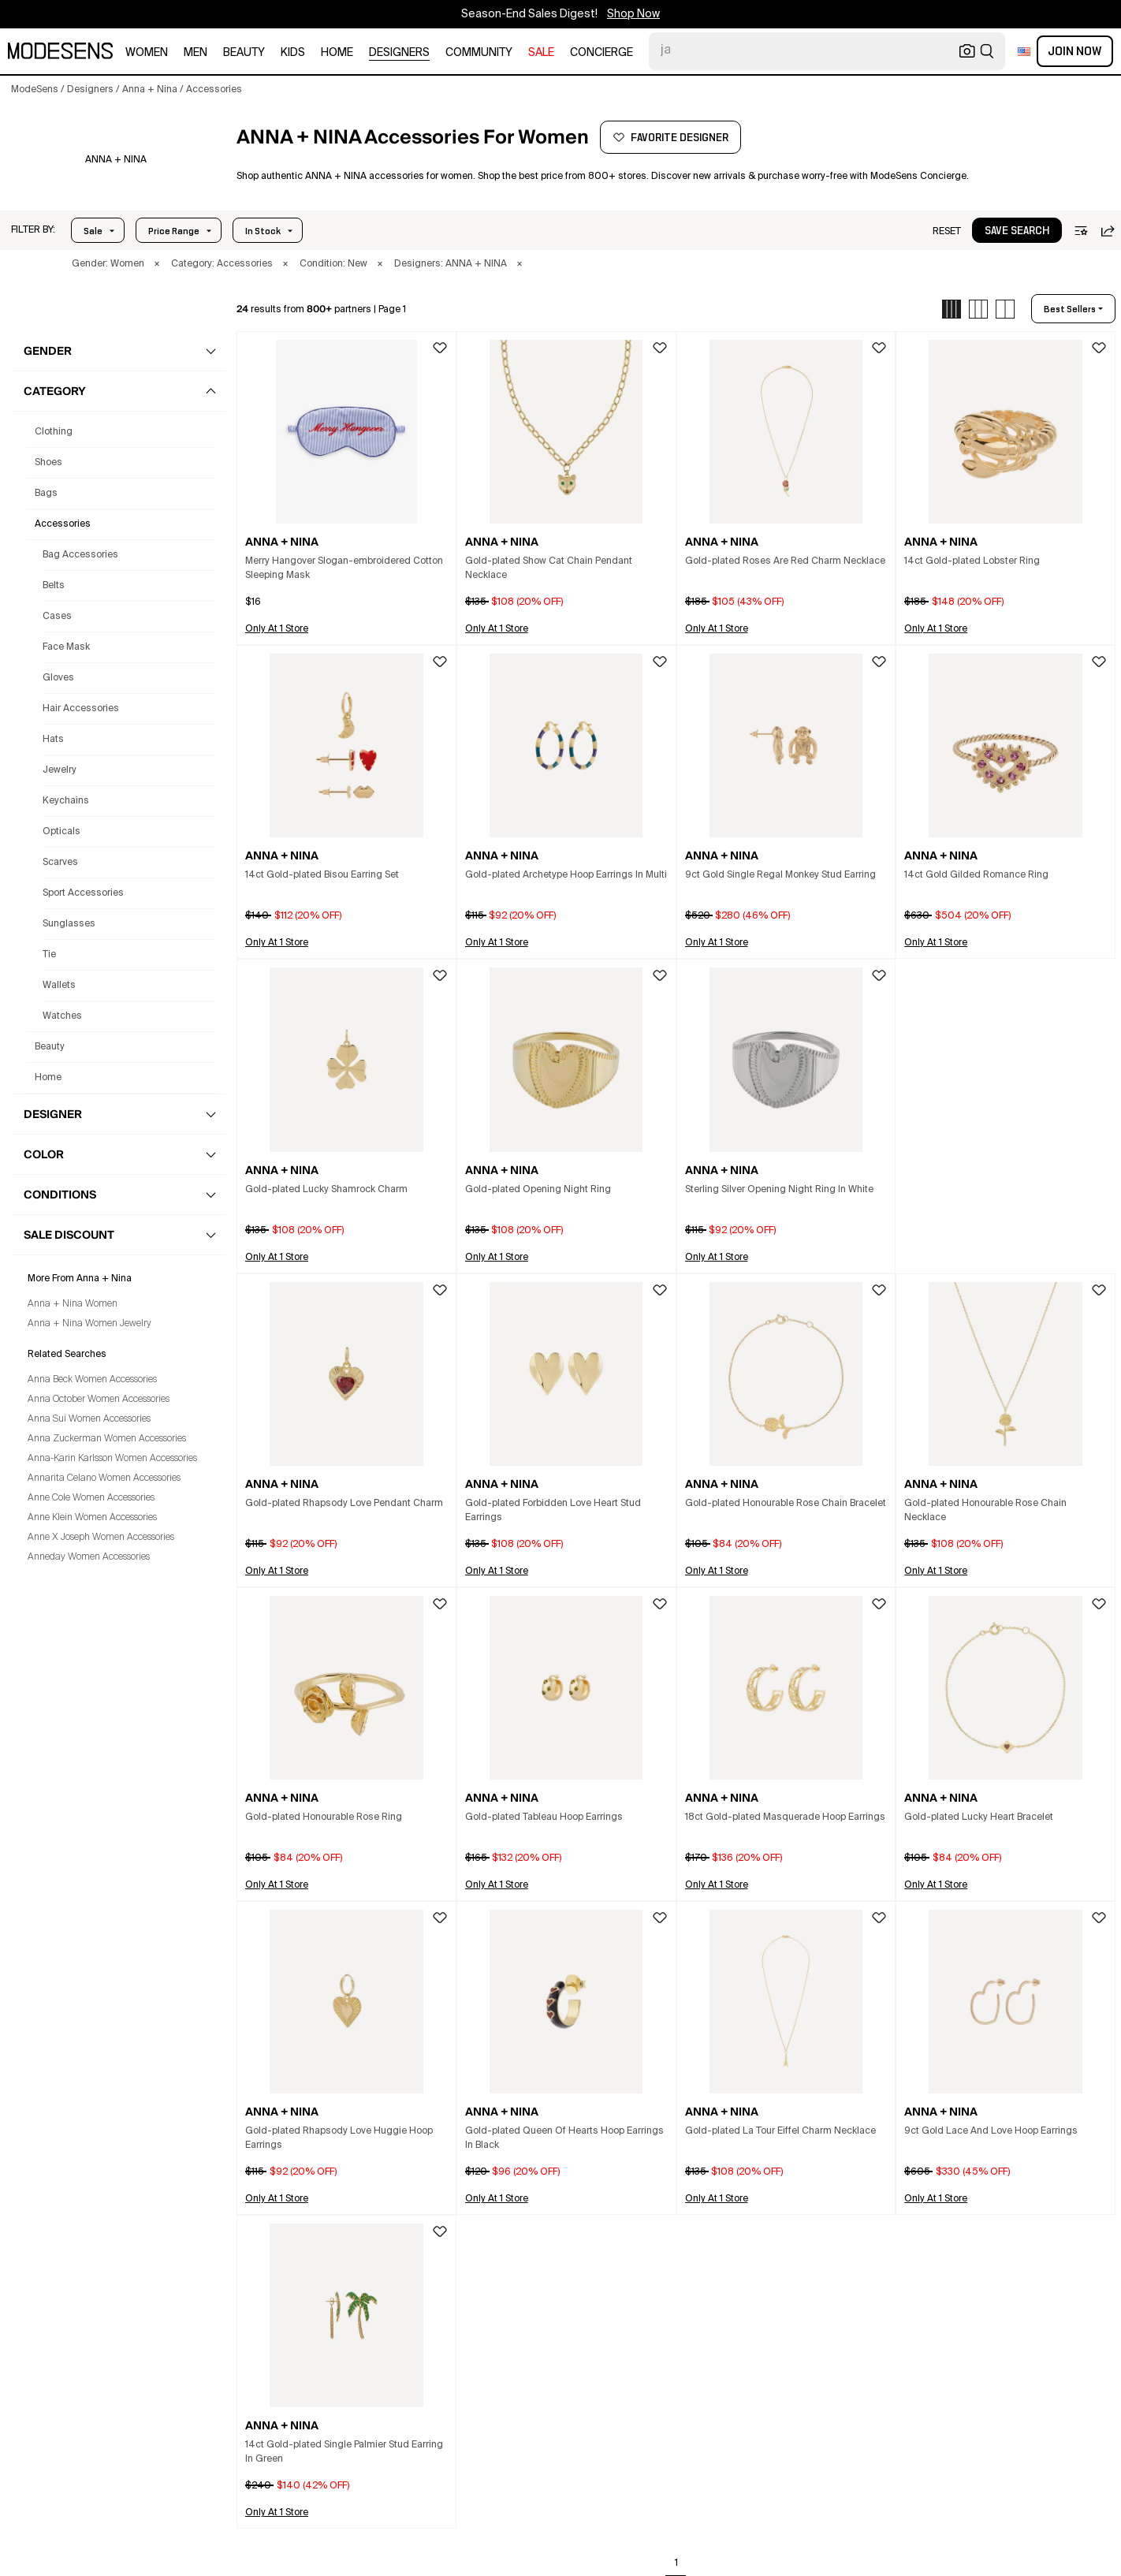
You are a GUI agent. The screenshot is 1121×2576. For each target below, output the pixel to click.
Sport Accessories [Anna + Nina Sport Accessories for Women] (83, 893)
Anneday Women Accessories (89, 1557)
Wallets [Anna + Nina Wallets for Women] (59, 985)
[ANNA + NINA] (115, 160)
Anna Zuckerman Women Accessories (107, 1439)
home (337, 52)
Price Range (173, 231)
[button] (33, 230)
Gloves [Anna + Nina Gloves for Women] (58, 678)
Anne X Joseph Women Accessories (101, 1537)
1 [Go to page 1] (676, 2563)
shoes (48, 463)
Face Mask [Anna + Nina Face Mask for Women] (66, 647)
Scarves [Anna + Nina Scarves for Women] (60, 862)
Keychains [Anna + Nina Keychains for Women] (66, 801)
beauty (244, 52)
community (478, 52)
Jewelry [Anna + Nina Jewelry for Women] (59, 770)
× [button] (157, 264)
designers (399, 52)
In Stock (263, 231)
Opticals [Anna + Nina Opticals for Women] (61, 832)
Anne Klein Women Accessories (92, 1518)
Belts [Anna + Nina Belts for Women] (54, 586)
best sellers (1070, 309)
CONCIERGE (601, 52)
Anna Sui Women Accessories (89, 1419)
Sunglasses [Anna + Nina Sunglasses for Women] (69, 924)
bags (46, 493)
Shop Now (633, 14)
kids (293, 52)
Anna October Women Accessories (98, 1399)
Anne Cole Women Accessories (91, 1498)
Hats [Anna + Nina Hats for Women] (53, 739)
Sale (93, 231)
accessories (63, 524)
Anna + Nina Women (72, 1304)
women (146, 52)
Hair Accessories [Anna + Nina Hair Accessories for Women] (81, 709)
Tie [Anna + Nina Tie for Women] (49, 955)
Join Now (1075, 51)
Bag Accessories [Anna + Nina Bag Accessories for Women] (80, 555)
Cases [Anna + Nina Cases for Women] (57, 616)
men (195, 52)
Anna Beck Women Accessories (92, 1380)
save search (1017, 231)
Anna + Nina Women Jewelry (89, 1324)
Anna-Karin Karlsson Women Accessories (112, 1458)
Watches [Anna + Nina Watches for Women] (62, 1016)
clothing (54, 432)
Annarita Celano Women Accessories (104, 1478)
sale (541, 52)
